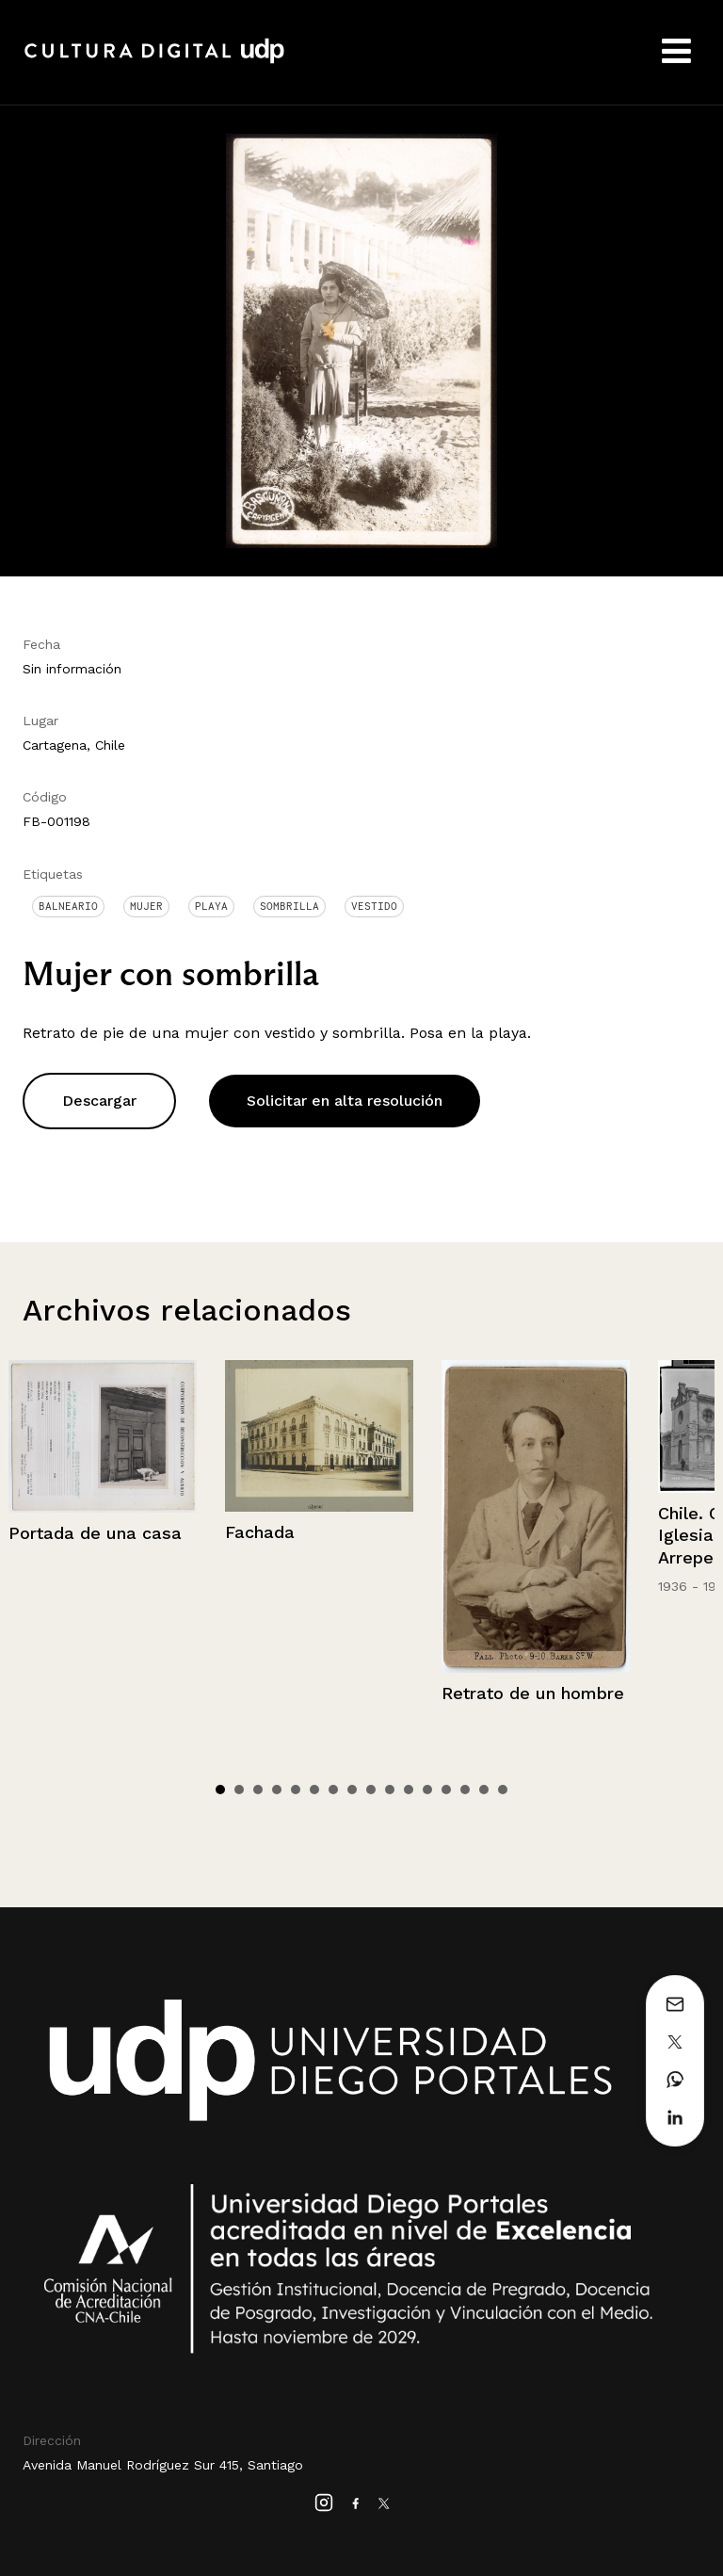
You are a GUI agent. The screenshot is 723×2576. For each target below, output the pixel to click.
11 (408, 1789)
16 (502, 1789)
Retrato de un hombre (533, 1693)
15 (484, 1789)
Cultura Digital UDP (154, 61)
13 (446, 1789)
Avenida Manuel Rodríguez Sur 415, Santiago (163, 2464)
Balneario (68, 906)
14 (465, 1789)
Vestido (374, 906)
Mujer (146, 906)
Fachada (260, 1532)
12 (427, 1789)
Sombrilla (289, 906)
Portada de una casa (95, 1533)
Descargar (99, 1101)
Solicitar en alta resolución (344, 1101)
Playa (211, 906)
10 (389, 1789)
